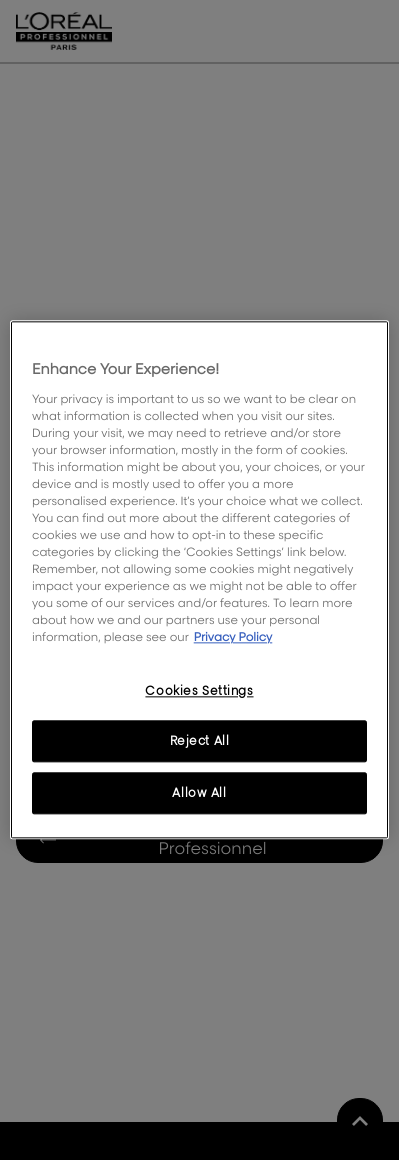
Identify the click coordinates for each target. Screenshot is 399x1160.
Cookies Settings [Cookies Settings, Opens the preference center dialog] (199, 690)
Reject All (200, 741)
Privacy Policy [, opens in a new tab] (233, 637)
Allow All (199, 793)
